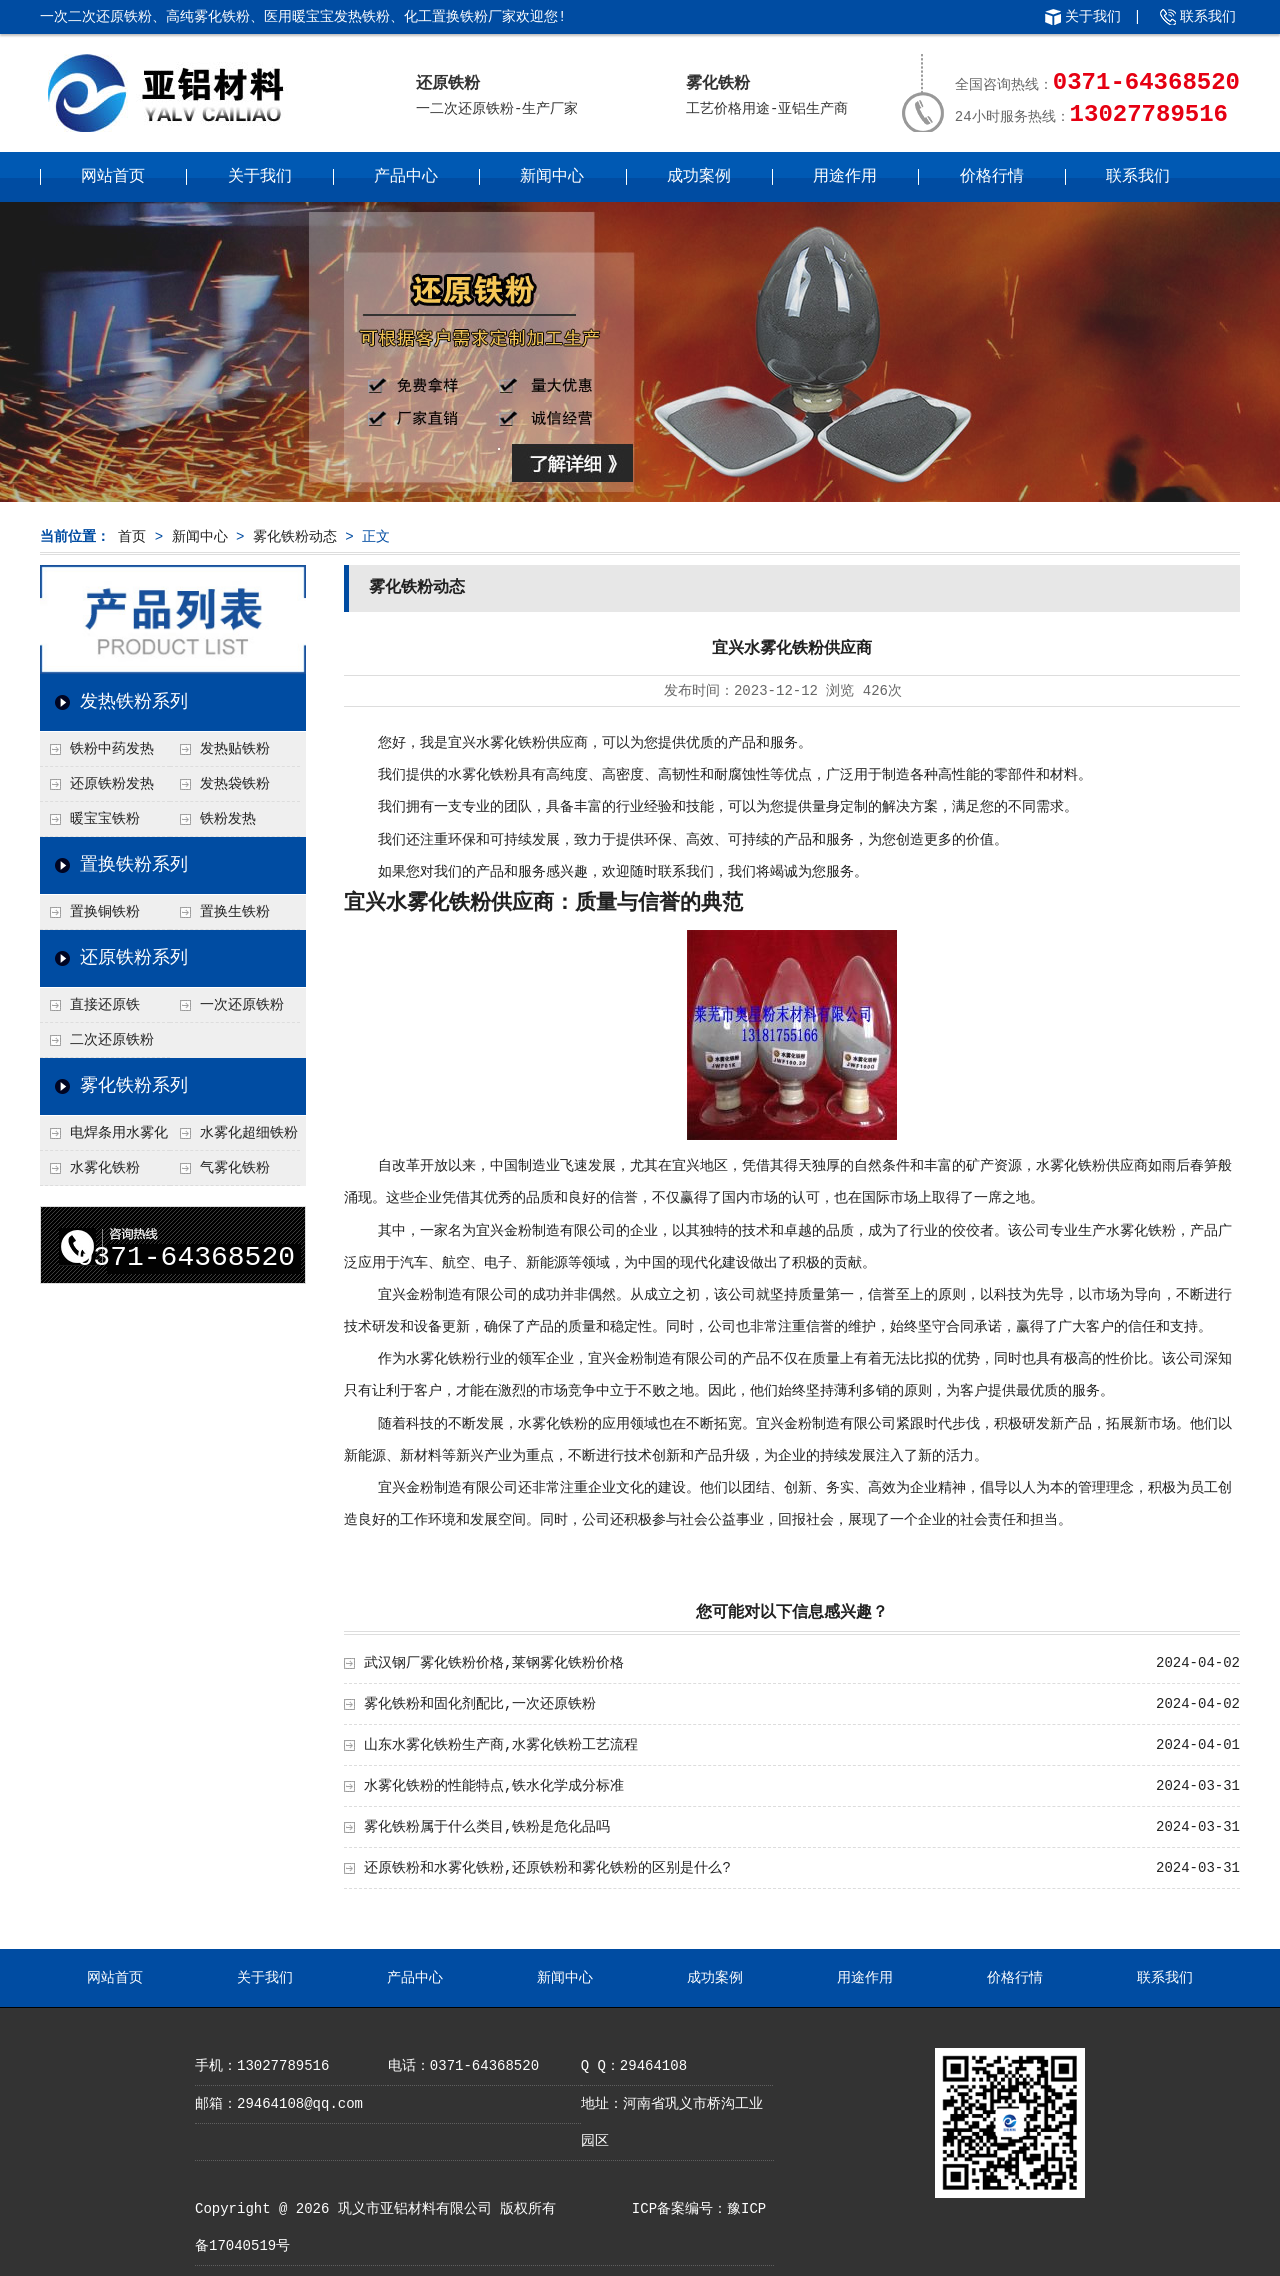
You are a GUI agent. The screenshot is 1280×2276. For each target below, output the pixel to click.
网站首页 (113, 177)
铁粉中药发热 (112, 749)
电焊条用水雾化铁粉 (104, 1138)
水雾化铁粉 (105, 1168)
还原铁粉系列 (134, 958)
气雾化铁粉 (235, 1168)
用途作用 (845, 177)
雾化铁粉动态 (295, 537)
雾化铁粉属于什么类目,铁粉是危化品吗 (487, 1827)
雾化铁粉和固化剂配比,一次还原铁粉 (480, 1704)
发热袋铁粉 (235, 784)
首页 (132, 537)
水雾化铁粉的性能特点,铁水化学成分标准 (494, 1786)
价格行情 (992, 177)
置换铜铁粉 (105, 912)
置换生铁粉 (235, 912)
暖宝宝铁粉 (105, 819)
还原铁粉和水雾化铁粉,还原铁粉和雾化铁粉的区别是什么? (547, 1868)
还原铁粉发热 (112, 784)
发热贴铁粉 (235, 749)
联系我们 (1208, 17)
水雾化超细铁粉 (249, 1133)
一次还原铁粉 (242, 1005)
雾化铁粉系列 (134, 1086)
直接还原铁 (105, 1005)
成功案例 (699, 177)
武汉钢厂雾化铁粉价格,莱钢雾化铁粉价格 (494, 1663)
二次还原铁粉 (112, 1040)
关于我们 (1093, 17)
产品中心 (406, 177)
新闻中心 (552, 177)
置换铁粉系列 (134, 865)
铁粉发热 (228, 819)
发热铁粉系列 (134, 702)
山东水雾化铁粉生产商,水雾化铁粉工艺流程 (501, 1745)
